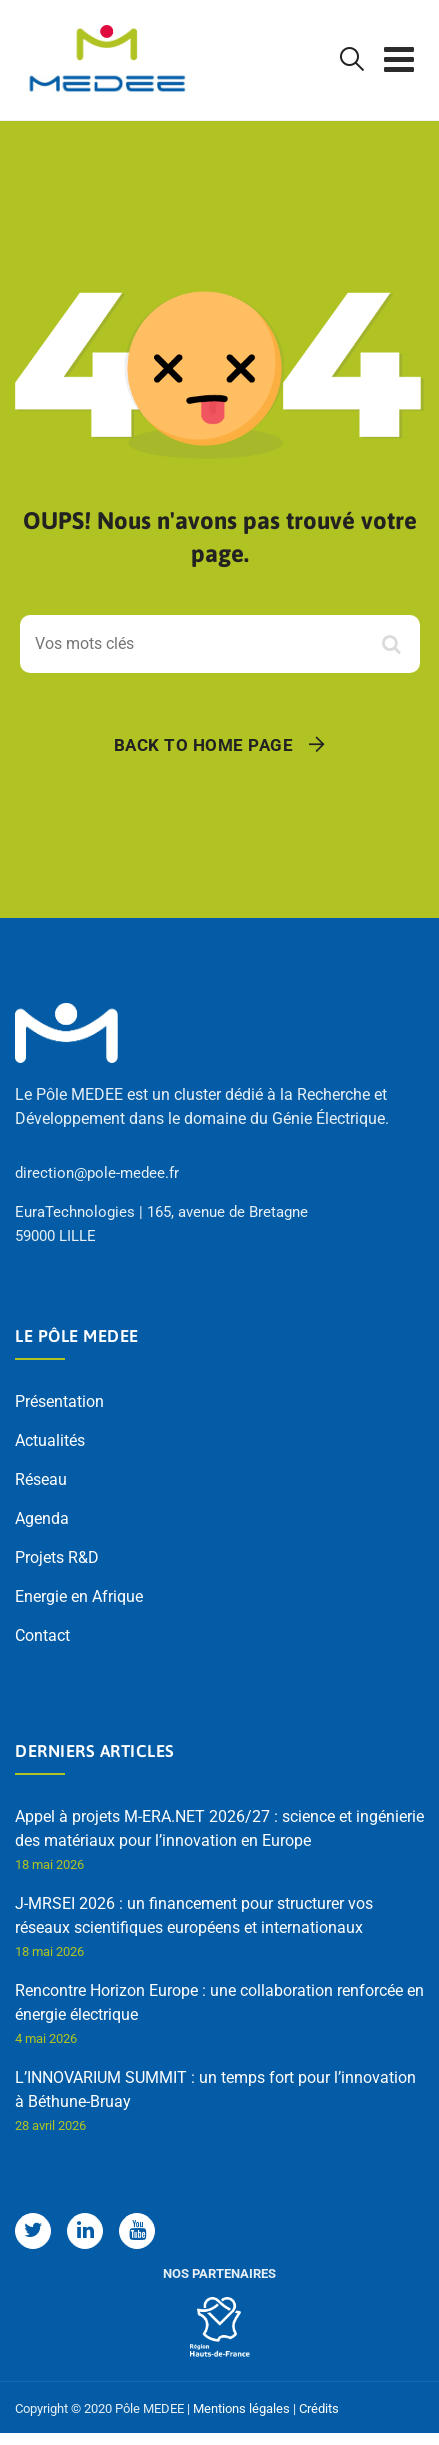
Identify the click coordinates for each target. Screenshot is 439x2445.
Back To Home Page (204, 745)
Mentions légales (241, 2408)
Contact (42, 1635)
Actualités (50, 1440)
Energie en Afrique (79, 1596)
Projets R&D (57, 1557)
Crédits (319, 2408)
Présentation (59, 1401)
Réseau (41, 1479)
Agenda (42, 1518)
